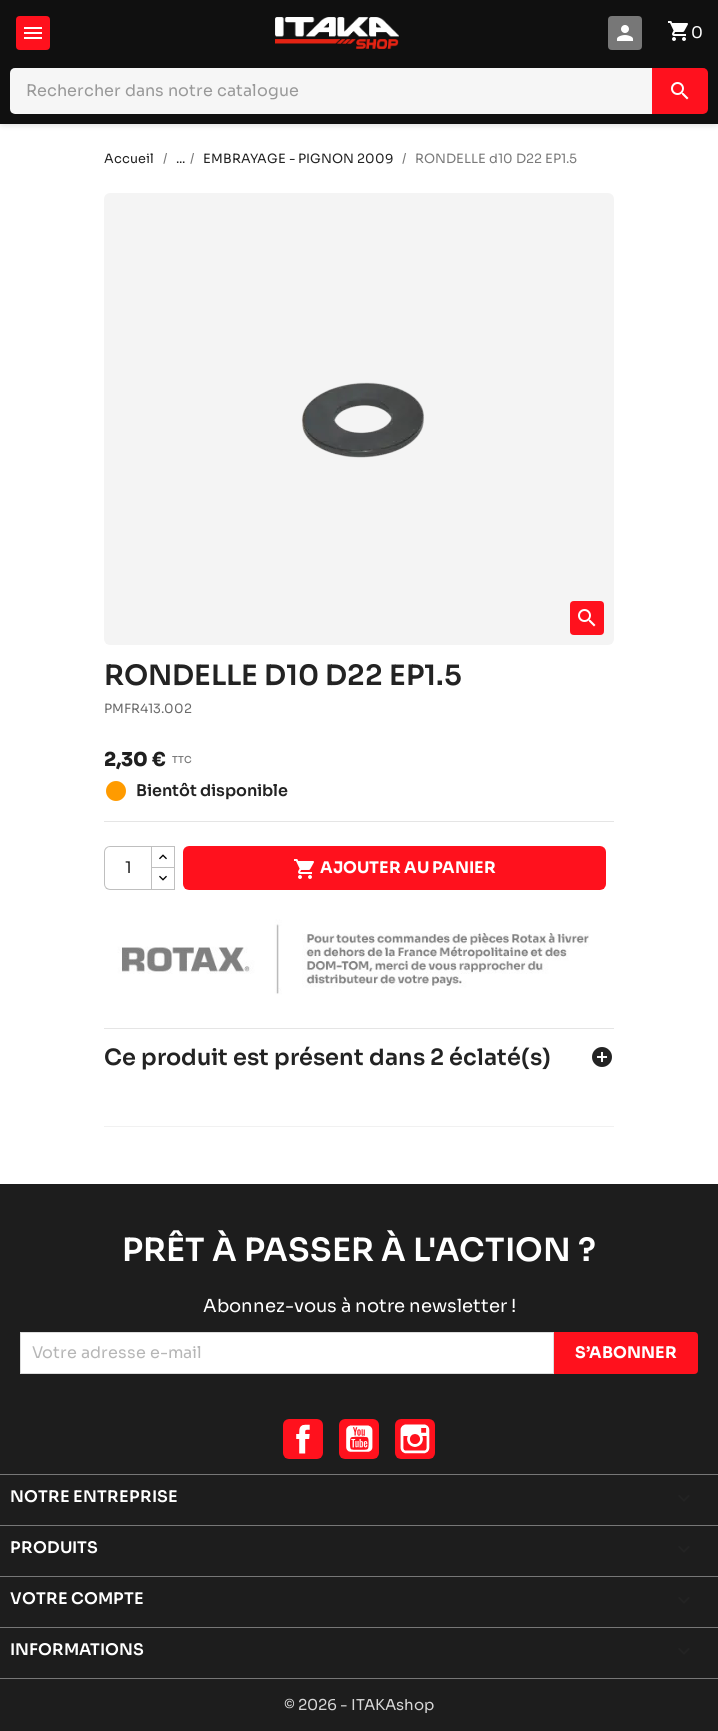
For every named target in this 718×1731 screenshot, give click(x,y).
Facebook (303, 1439)
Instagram (415, 1439)
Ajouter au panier (394, 869)
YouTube (359, 1439)
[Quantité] (128, 868)
